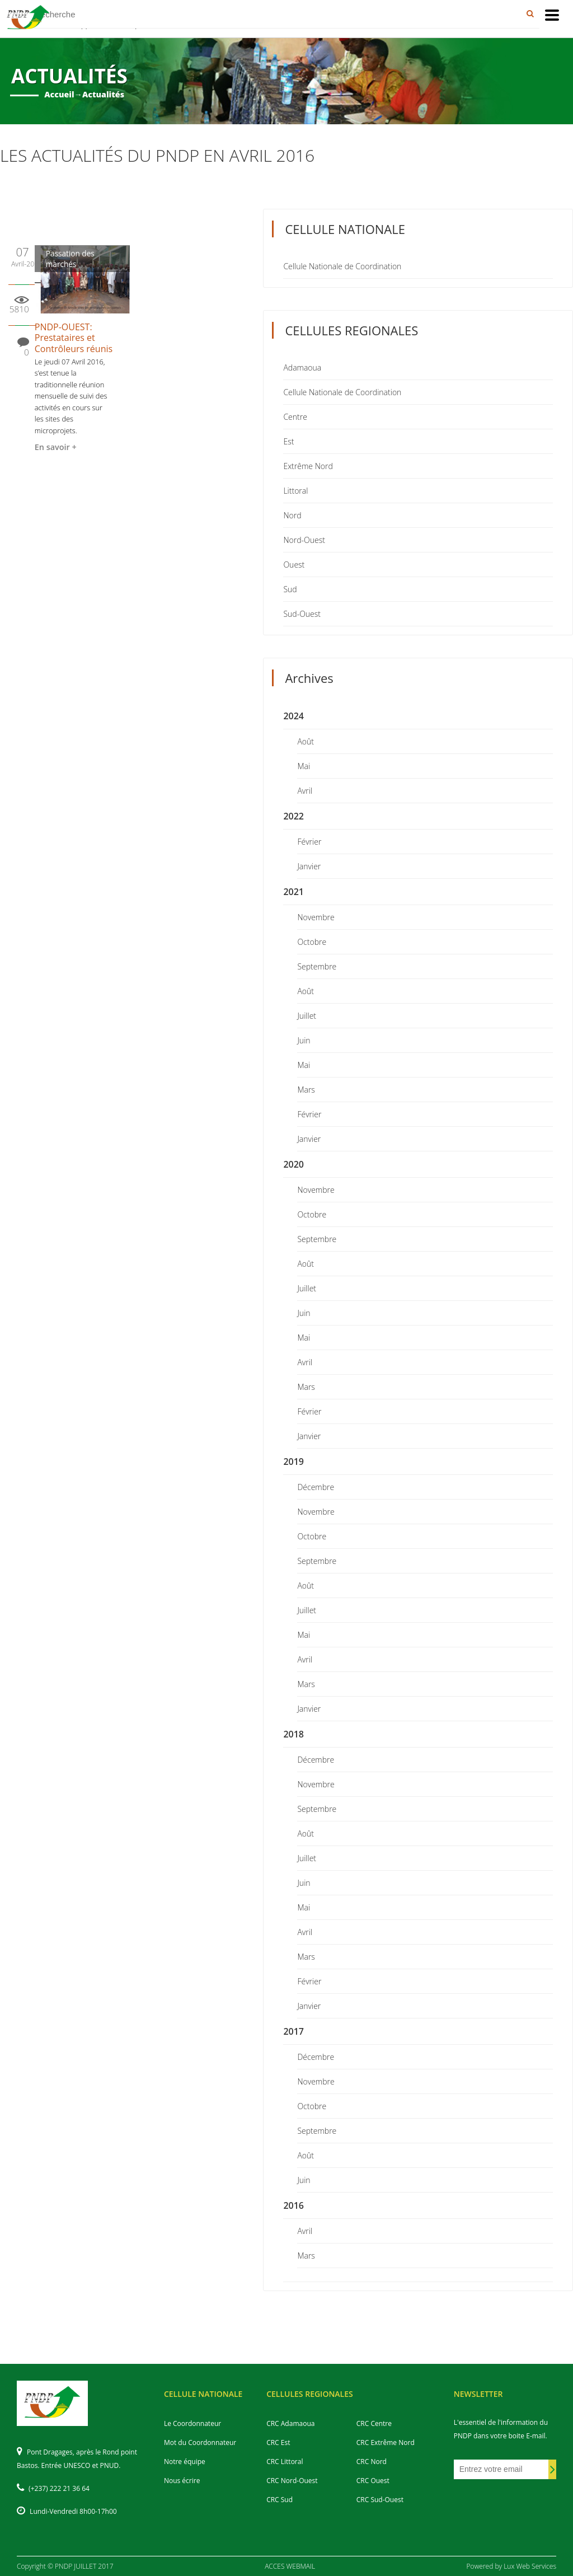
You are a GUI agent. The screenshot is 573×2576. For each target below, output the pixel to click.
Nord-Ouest (304, 540)
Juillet (306, 1015)
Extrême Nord (307, 466)
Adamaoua (302, 367)
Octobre (311, 941)
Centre (295, 416)
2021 (293, 892)
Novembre (315, 917)
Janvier (309, 866)
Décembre (315, 1487)
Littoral (295, 490)
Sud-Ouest (302, 613)
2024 (293, 716)
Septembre (316, 966)
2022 (293, 816)
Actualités (103, 94)
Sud (290, 589)
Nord (292, 515)
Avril (304, 790)
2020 (293, 1164)
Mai (303, 766)
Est (288, 441)
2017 (293, 2031)
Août (305, 741)
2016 (293, 2205)
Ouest (293, 564)
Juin (303, 1040)
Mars (305, 1089)
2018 (293, 1734)
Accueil (59, 94)
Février (309, 841)
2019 (293, 1461)
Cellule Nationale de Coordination (342, 266)
